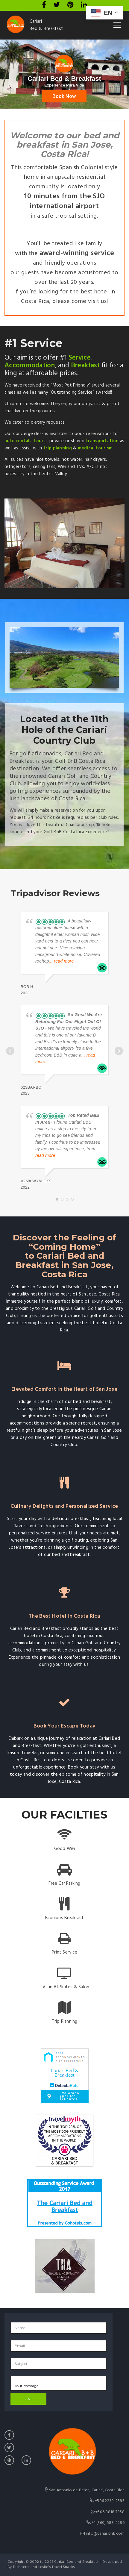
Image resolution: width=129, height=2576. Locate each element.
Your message (58, 2383)
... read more (61, 961)
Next (119, 1051)
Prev (10, 1051)
